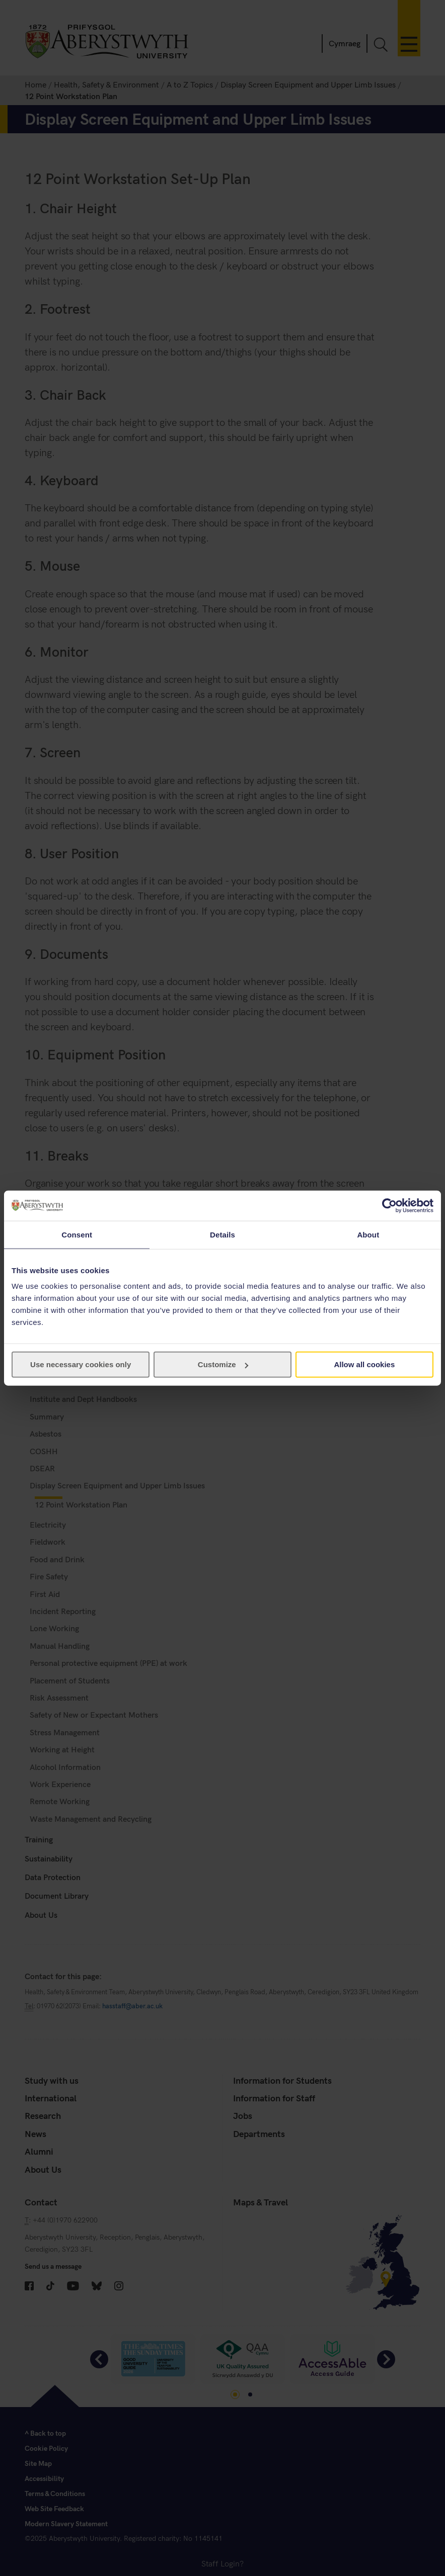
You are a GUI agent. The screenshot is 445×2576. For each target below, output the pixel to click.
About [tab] (368, 1234)
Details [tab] (222, 1234)
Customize (223, 1364)
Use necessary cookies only (80, 1364)
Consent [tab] (76, 1234)
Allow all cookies (364, 1364)
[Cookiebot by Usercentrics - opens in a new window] (389, 1205)
